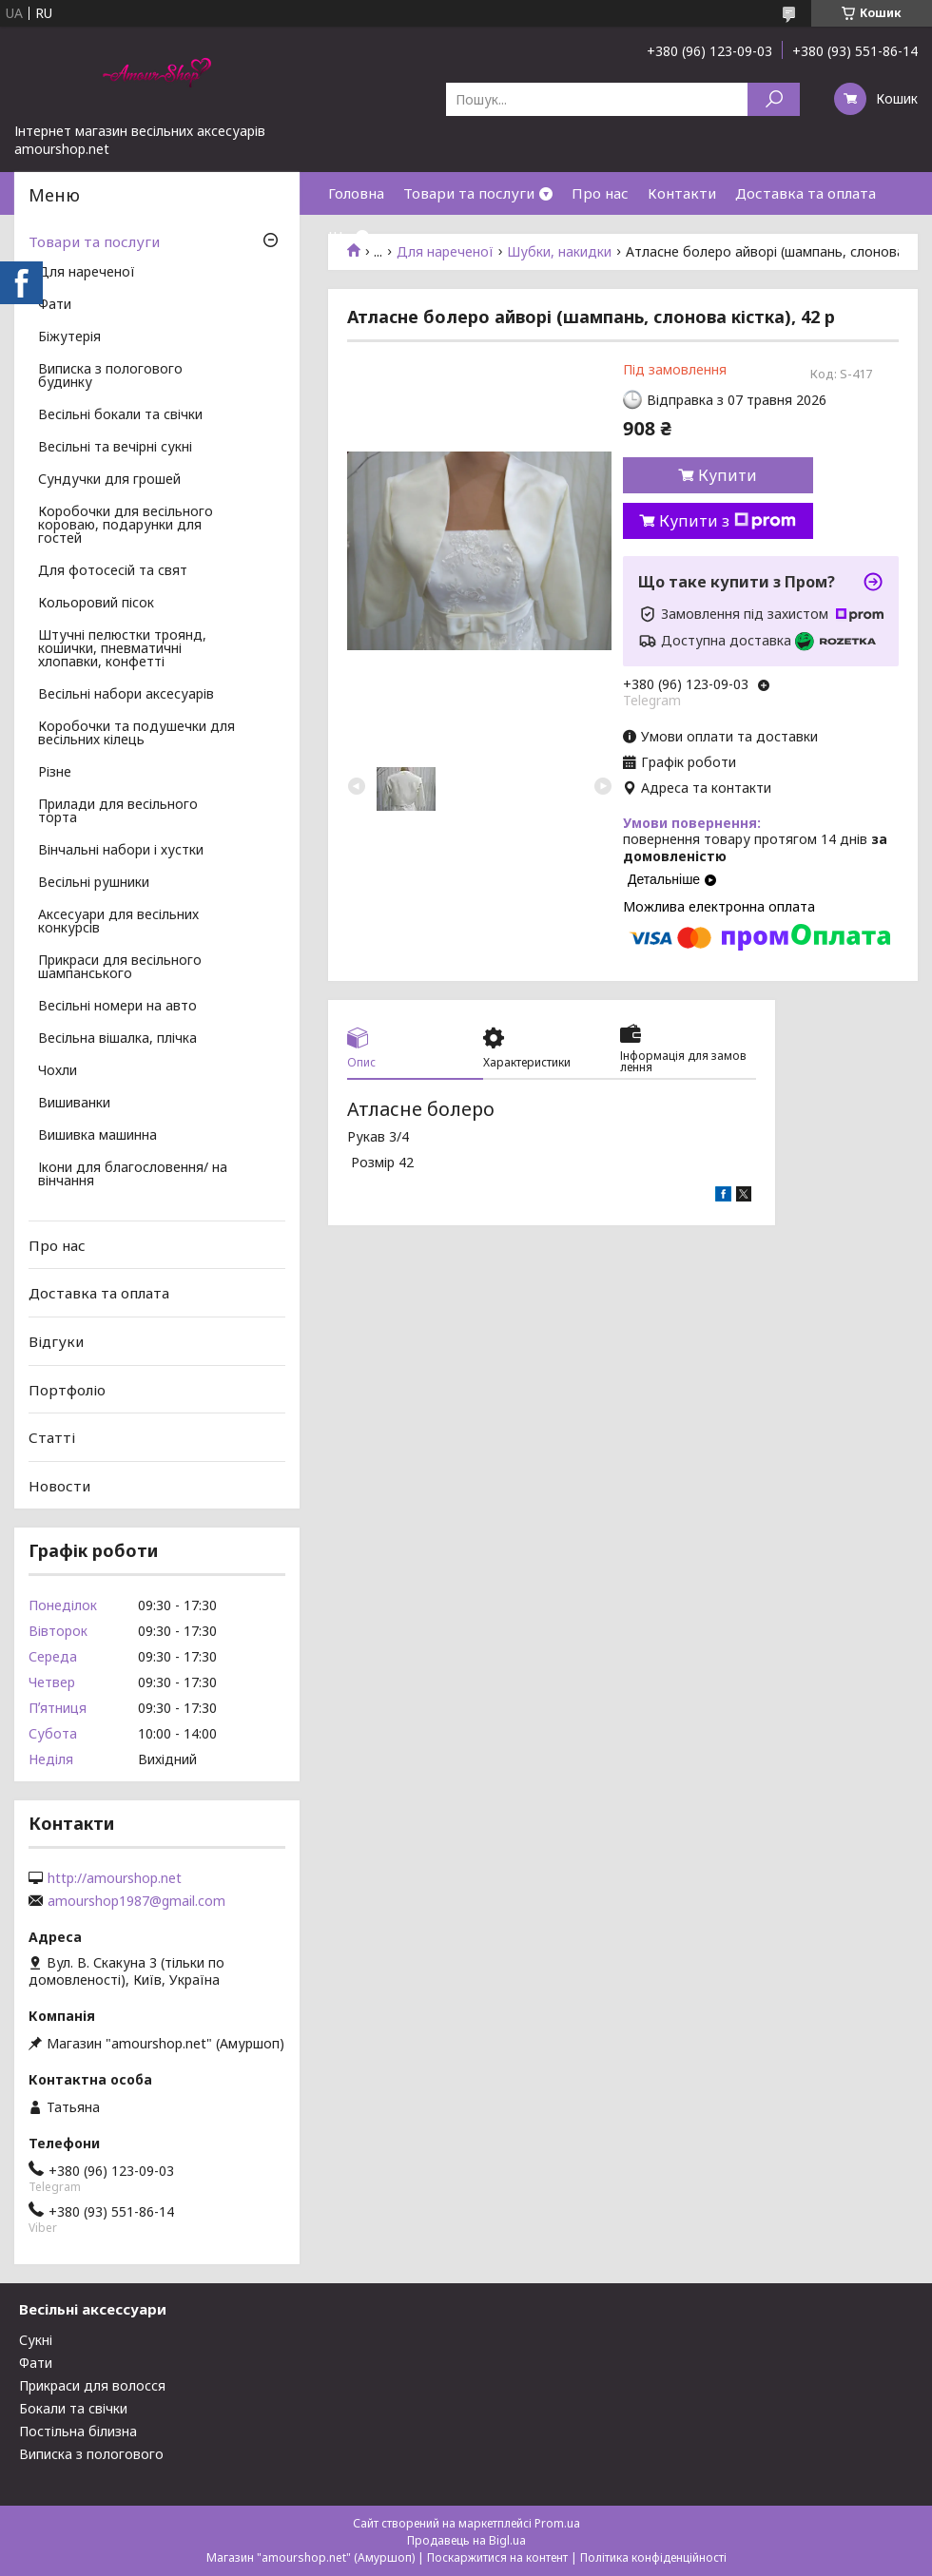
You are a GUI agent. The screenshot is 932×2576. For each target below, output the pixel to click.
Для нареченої (86, 272)
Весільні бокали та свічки (120, 415)
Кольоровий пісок (96, 603)
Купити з (727, 520)
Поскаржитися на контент (497, 2557)
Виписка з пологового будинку (110, 376)
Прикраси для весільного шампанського (120, 967)
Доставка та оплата (805, 192)
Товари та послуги (468, 192)
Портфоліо (67, 1388)
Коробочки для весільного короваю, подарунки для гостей (125, 526)
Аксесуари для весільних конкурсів (118, 922)
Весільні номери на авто (117, 1006)
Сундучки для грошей (109, 480)
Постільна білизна (78, 2431)
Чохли (57, 1071)
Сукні (35, 2340)
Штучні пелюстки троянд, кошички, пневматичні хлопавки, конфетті (122, 649)
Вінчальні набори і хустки (121, 850)
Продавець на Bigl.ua (466, 2540)
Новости (59, 1485)
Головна (356, 192)
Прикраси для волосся (92, 2385)
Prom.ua (557, 2523)
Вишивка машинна (97, 1136)
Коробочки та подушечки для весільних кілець (136, 734)
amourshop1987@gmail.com (136, 1901)
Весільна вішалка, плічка (117, 1039)
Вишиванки (74, 1103)
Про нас (600, 192)
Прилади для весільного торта (118, 812)
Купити (727, 475)
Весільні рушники (93, 883)
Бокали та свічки (73, 2408)
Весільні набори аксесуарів (126, 694)
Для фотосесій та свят (112, 571)
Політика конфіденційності (653, 2557)
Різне (54, 772)
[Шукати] (774, 99)
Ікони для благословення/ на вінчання (132, 1175)
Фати (54, 305)
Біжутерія (69, 337)
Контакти (682, 192)
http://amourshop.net (115, 1878)
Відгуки (56, 1341)
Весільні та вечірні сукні (115, 447)
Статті (52, 1437)
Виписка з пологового (91, 2454)
